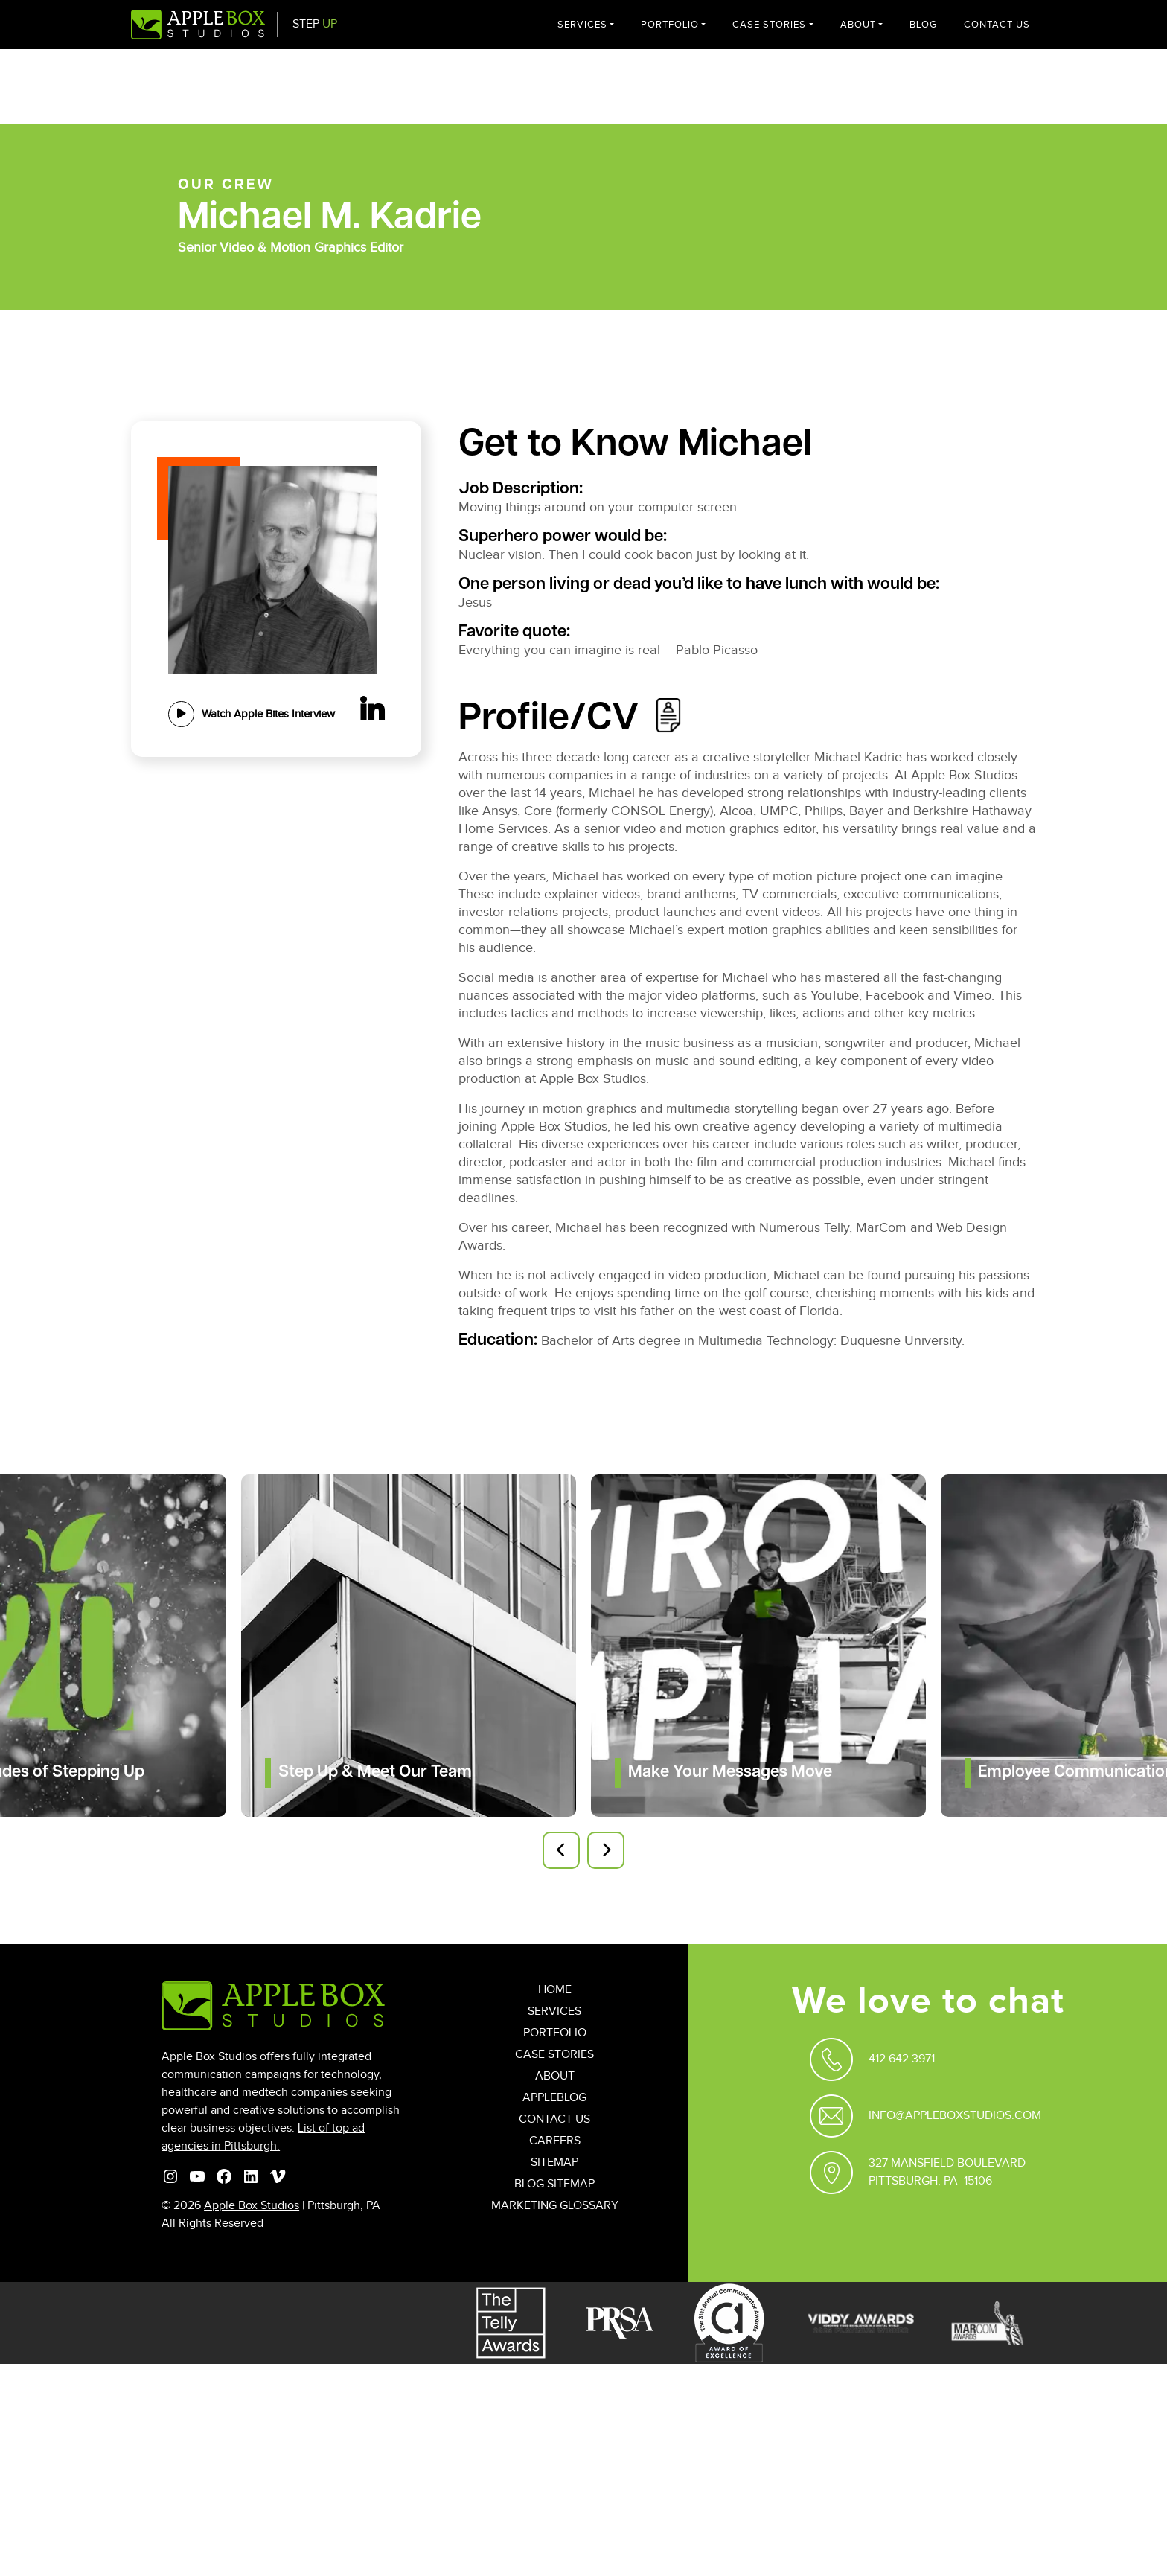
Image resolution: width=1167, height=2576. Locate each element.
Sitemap (554, 2162)
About (858, 25)
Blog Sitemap (554, 2184)
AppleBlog (554, 2098)
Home (555, 1990)
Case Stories (769, 25)
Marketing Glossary (554, 2206)
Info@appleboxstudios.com (955, 2116)
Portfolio (670, 25)
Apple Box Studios (251, 2206)
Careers (555, 2141)
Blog (923, 25)
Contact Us (997, 25)
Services (582, 25)
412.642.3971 (902, 2059)
